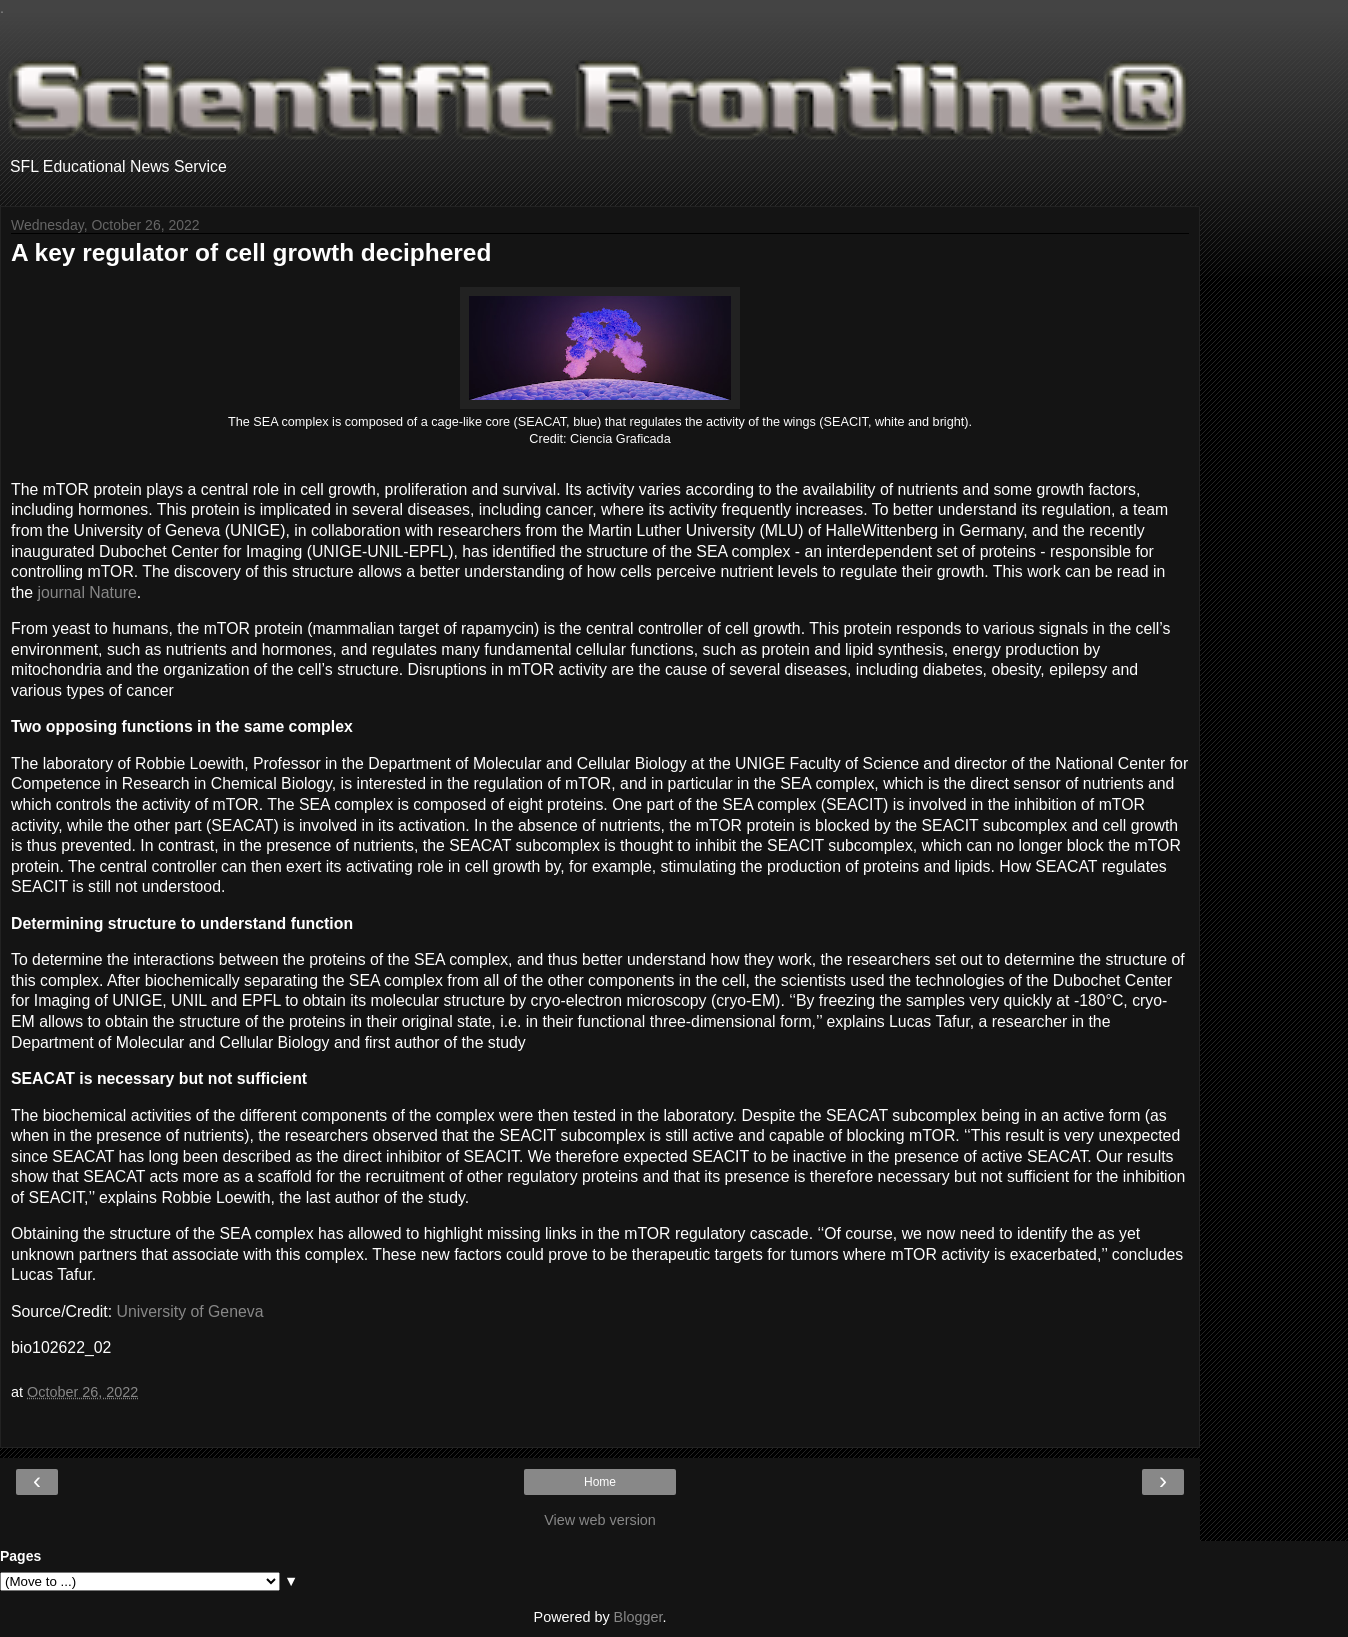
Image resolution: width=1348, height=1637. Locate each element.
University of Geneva (190, 1311)
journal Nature (86, 592)
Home (600, 1482)
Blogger (638, 1617)
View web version (600, 1520)
